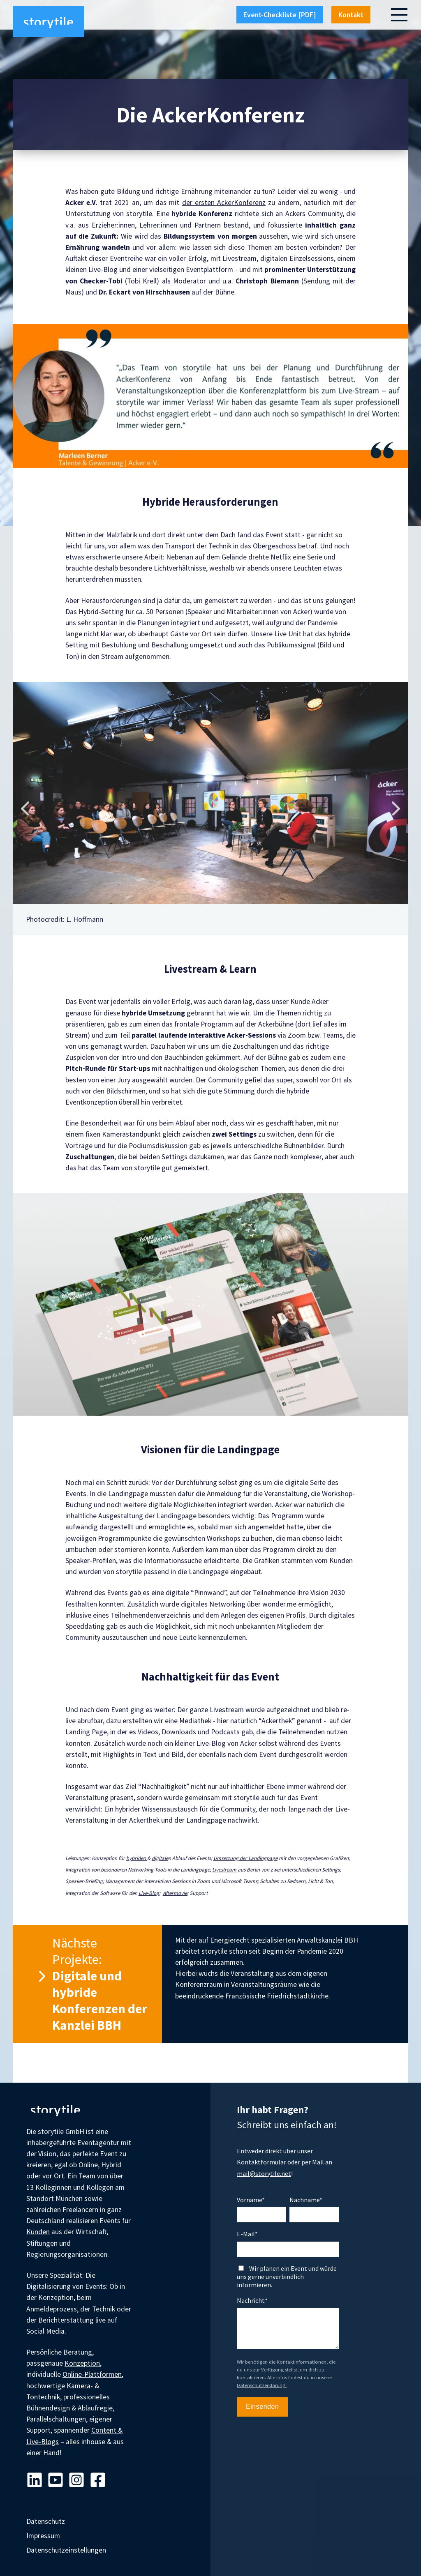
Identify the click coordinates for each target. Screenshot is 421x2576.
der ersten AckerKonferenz (224, 202)
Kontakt (350, 14)
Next (396, 808)
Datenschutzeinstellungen (66, 2550)
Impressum (43, 2535)
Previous (25, 808)
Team (87, 2175)
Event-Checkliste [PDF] (279, 14)
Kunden (38, 2231)
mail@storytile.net (264, 2173)
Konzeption (82, 2363)
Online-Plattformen (92, 2374)
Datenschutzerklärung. (262, 2385)
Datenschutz (45, 2521)
